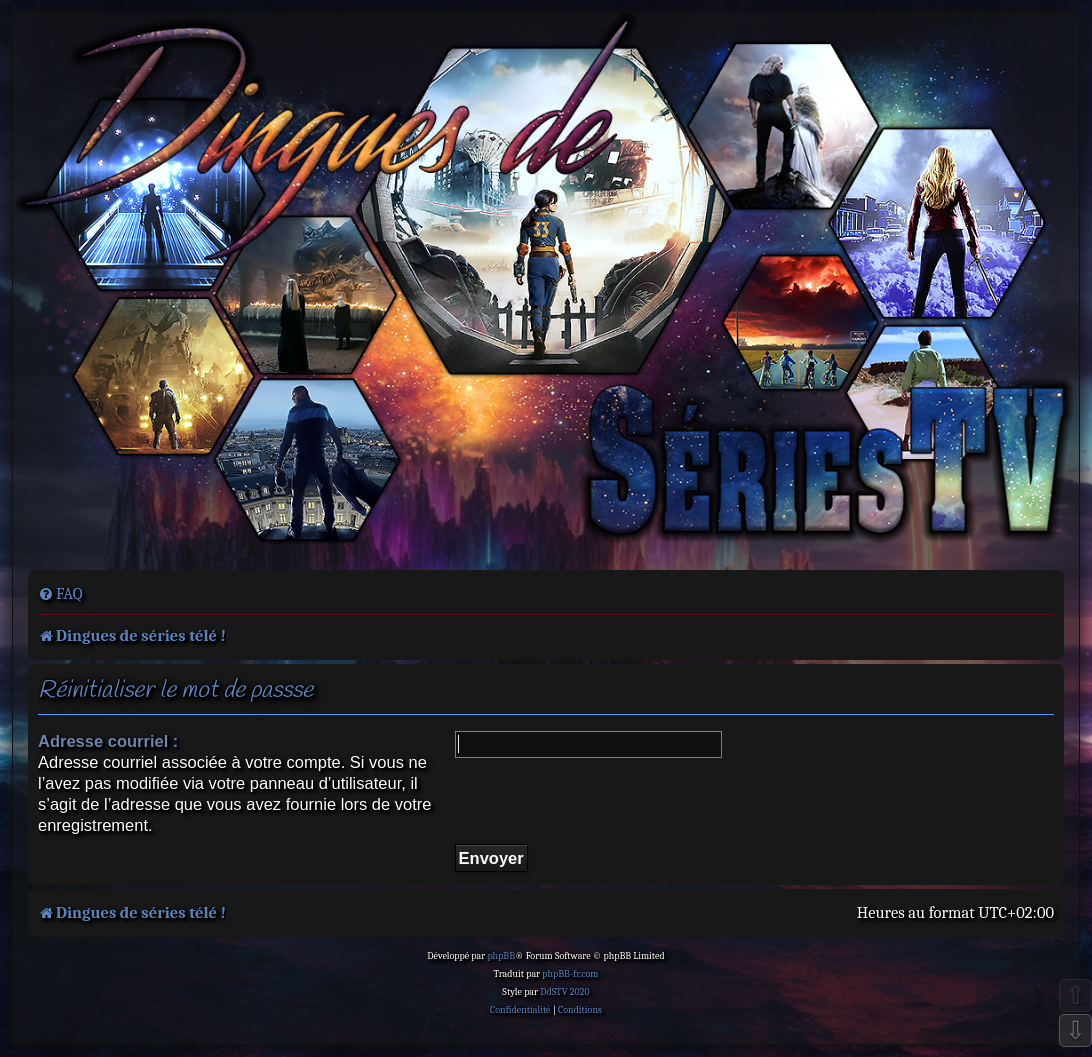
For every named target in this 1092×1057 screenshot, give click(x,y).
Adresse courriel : (108, 741)
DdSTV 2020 (564, 992)
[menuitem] (60, 594)
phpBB (501, 956)
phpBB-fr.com (570, 974)
